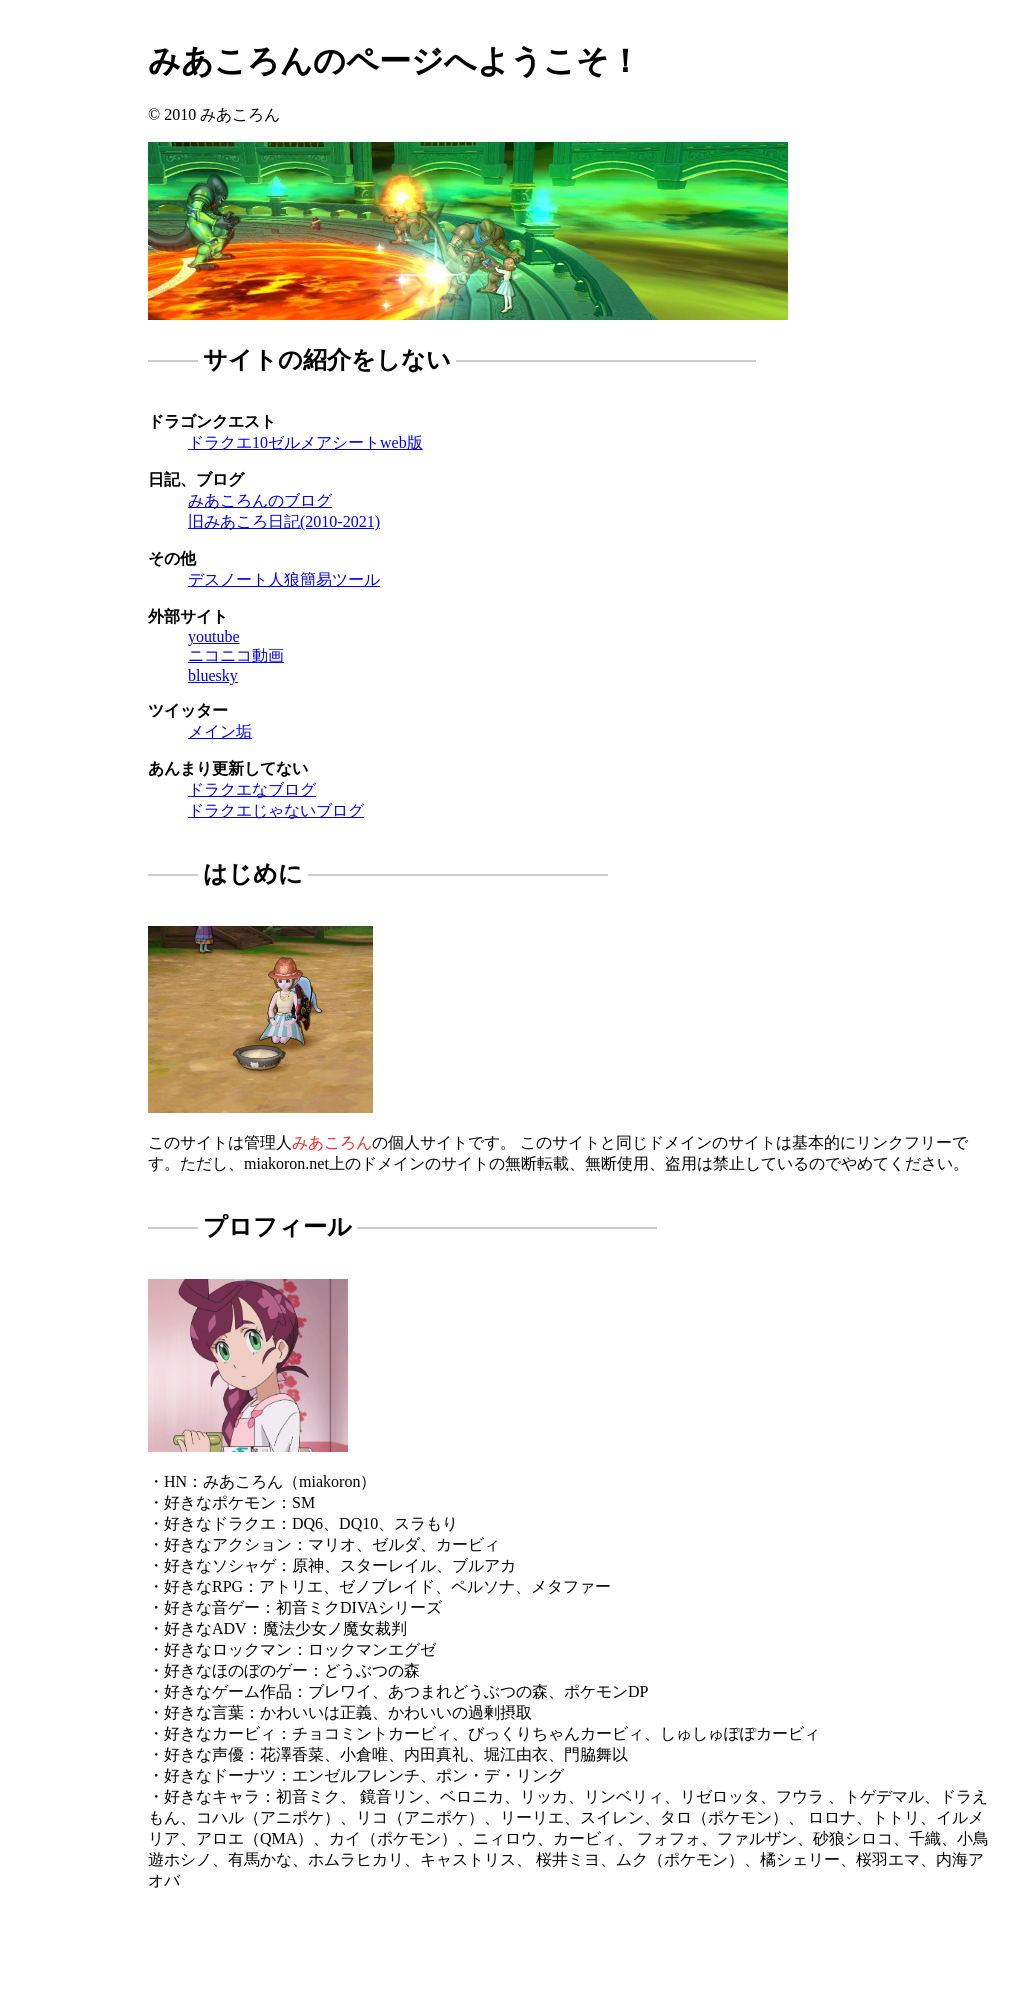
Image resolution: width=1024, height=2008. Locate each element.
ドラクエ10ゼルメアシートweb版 (305, 442)
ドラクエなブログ (252, 789)
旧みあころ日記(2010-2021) (284, 521)
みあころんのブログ (260, 500)
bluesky (213, 675)
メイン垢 (220, 731)
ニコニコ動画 (236, 655)
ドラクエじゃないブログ (276, 810)
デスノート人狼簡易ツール (284, 579)
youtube (214, 636)
